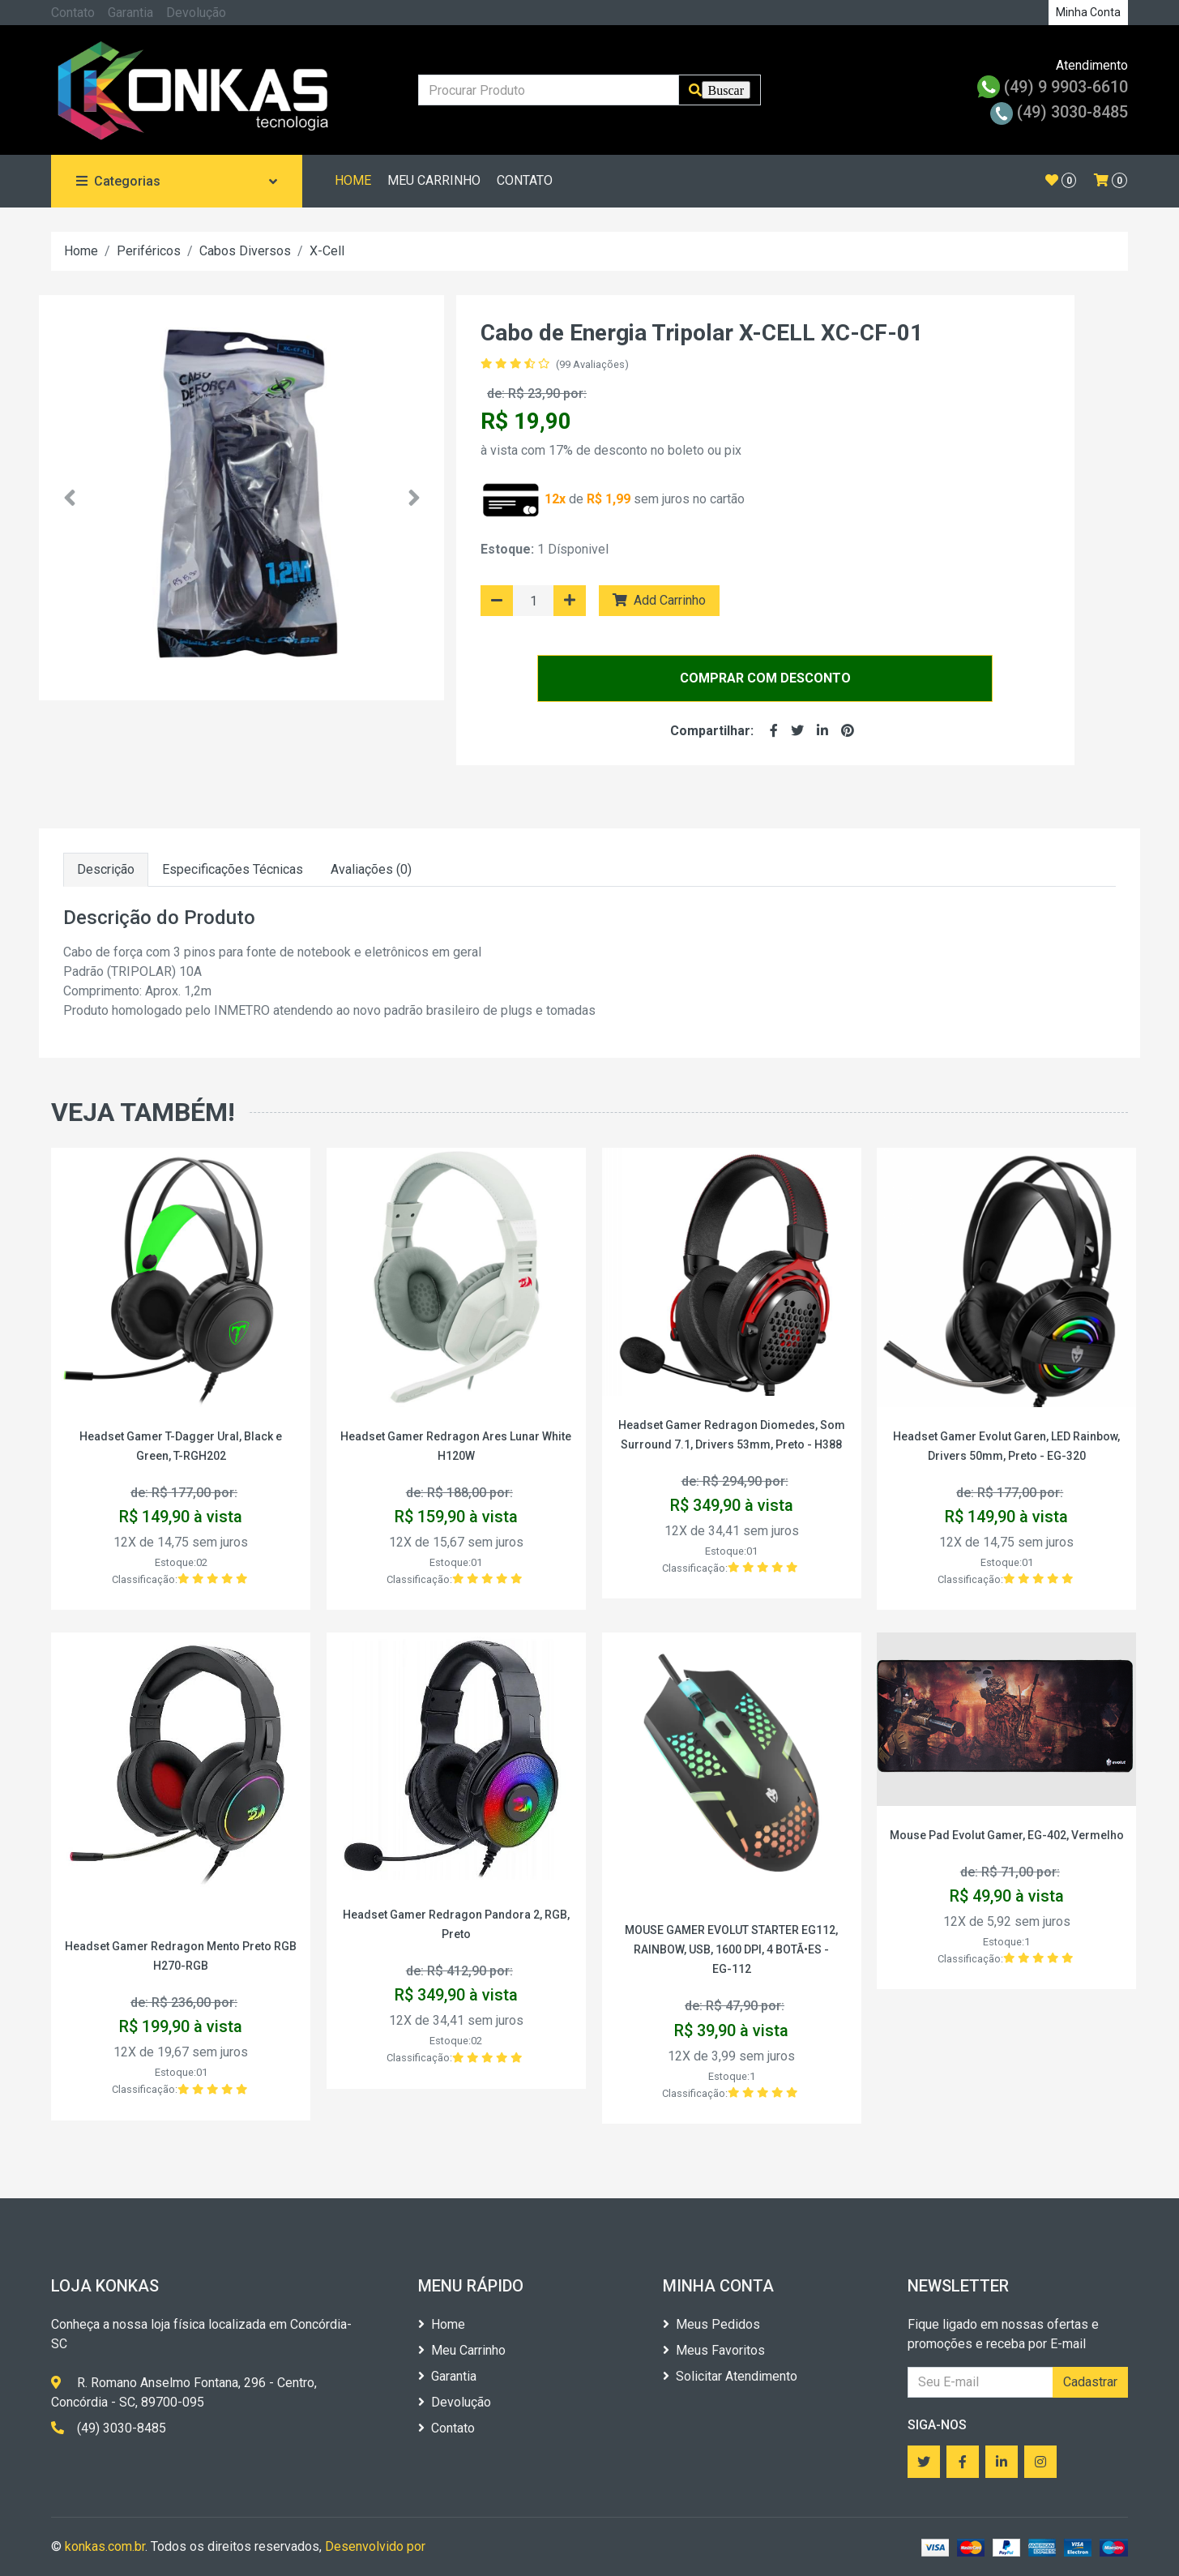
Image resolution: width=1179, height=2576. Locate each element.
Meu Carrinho (462, 2350)
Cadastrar (1090, 2382)
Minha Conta (1088, 12)
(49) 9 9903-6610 (1052, 86)
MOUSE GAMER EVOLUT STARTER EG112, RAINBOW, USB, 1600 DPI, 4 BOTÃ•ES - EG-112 (731, 1949)
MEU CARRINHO (434, 180)
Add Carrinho (659, 600)
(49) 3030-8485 (1059, 112)
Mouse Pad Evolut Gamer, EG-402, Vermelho (1007, 1835)
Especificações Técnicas (232, 869)
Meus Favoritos (714, 2350)
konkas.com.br (105, 2546)
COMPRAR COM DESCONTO (765, 678)
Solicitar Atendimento (730, 2376)
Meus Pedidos (711, 2324)
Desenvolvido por (375, 2546)
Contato (73, 12)
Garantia (130, 12)
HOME (353, 180)
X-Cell (327, 251)
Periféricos (149, 251)
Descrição (106, 869)
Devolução (196, 12)
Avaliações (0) (371, 869)
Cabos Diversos (245, 251)
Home (81, 251)
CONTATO (525, 180)
